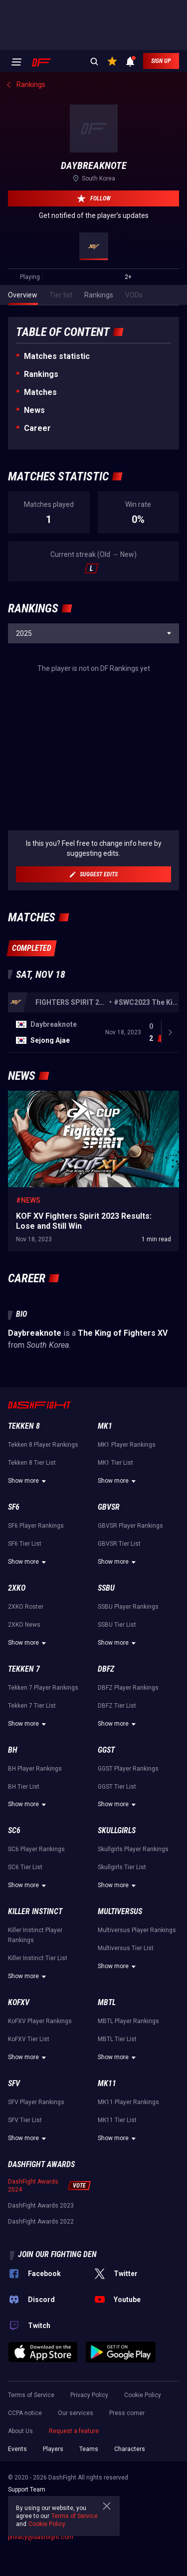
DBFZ (106, 1737)
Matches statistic (57, 356)
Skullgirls (117, 1898)
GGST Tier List (117, 1854)
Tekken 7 (24, 1737)
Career (37, 428)
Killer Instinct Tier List (37, 2026)
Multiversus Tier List (126, 2016)
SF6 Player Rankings (36, 1593)
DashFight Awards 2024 (33, 2253)
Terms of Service (31, 2463)
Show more (28, 1549)
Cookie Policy (142, 2463)
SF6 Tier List (24, 1611)
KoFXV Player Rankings (40, 2089)
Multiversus (120, 1979)
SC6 (14, 1898)
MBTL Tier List (117, 2107)
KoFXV (18, 2070)
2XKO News (24, 1692)
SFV (14, 2151)
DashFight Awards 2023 (41, 2273)
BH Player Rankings (35, 1836)
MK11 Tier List (117, 2188)
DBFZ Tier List (117, 1773)
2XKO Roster (25, 1674)
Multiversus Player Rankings (137, 1998)
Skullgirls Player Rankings (133, 1917)
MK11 (107, 2151)
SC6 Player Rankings (36, 1917)
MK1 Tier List (115, 1530)
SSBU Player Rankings (128, 1674)
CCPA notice (25, 2481)
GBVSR (109, 1575)
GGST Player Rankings (128, 1836)
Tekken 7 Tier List (32, 1773)
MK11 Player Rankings (128, 2170)
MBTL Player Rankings (128, 2089)
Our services (75, 2481)
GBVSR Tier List (119, 1611)
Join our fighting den (57, 2322)
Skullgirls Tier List (122, 1935)
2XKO (16, 1656)
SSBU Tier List (117, 1692)
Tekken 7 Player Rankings (43, 1755)
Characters (129, 2517)
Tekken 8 (24, 1494)
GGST (106, 1818)
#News (28, 1268)
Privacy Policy (89, 2463)
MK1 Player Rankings (127, 1512)
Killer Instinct (35, 1979)
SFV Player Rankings (36, 2170)
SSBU (106, 1656)
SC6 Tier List (25, 1935)
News (34, 410)
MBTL (107, 2070)
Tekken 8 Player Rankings (43, 1512)
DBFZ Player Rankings (128, 1755)
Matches (40, 392)
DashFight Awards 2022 (41, 2289)
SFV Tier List (25, 2188)
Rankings (41, 374)
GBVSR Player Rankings (130, 1593)
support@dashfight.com (41, 2571)
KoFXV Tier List (28, 2107)
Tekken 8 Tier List (32, 1530)
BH (12, 1818)
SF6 (13, 1575)
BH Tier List (23, 1854)
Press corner (127, 2481)
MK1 (105, 1494)
